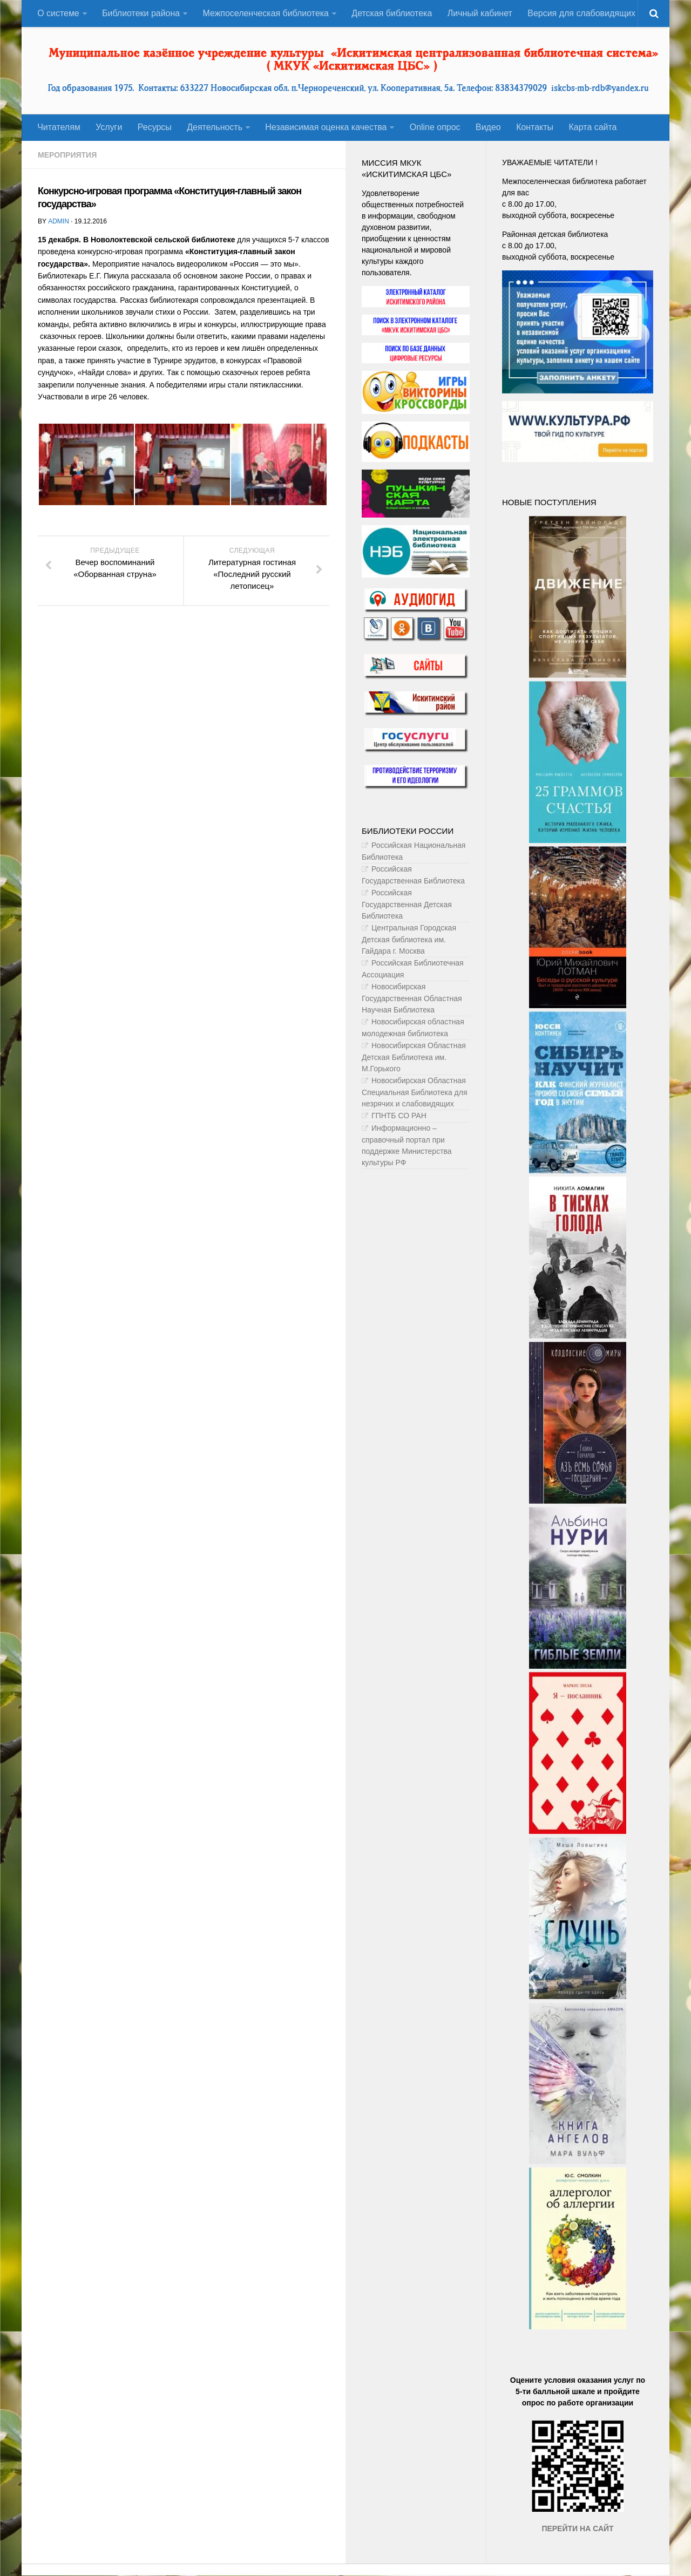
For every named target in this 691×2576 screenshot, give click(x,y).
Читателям (58, 127)
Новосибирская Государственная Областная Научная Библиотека (412, 999)
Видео (487, 127)
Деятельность (214, 127)
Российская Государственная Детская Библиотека (407, 905)
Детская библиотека (391, 13)
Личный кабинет (480, 13)
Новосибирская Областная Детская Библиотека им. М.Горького (414, 1057)
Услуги (109, 127)
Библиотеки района (141, 13)
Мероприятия (67, 155)
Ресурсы (154, 127)
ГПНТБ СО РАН (398, 1116)
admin (58, 222)
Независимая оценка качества (326, 127)
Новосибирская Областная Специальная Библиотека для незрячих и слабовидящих (415, 1093)
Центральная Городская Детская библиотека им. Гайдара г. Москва (409, 940)
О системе (58, 13)
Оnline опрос (434, 127)
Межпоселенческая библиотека (265, 13)
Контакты (534, 127)
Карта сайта (592, 127)
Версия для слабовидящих (581, 13)
